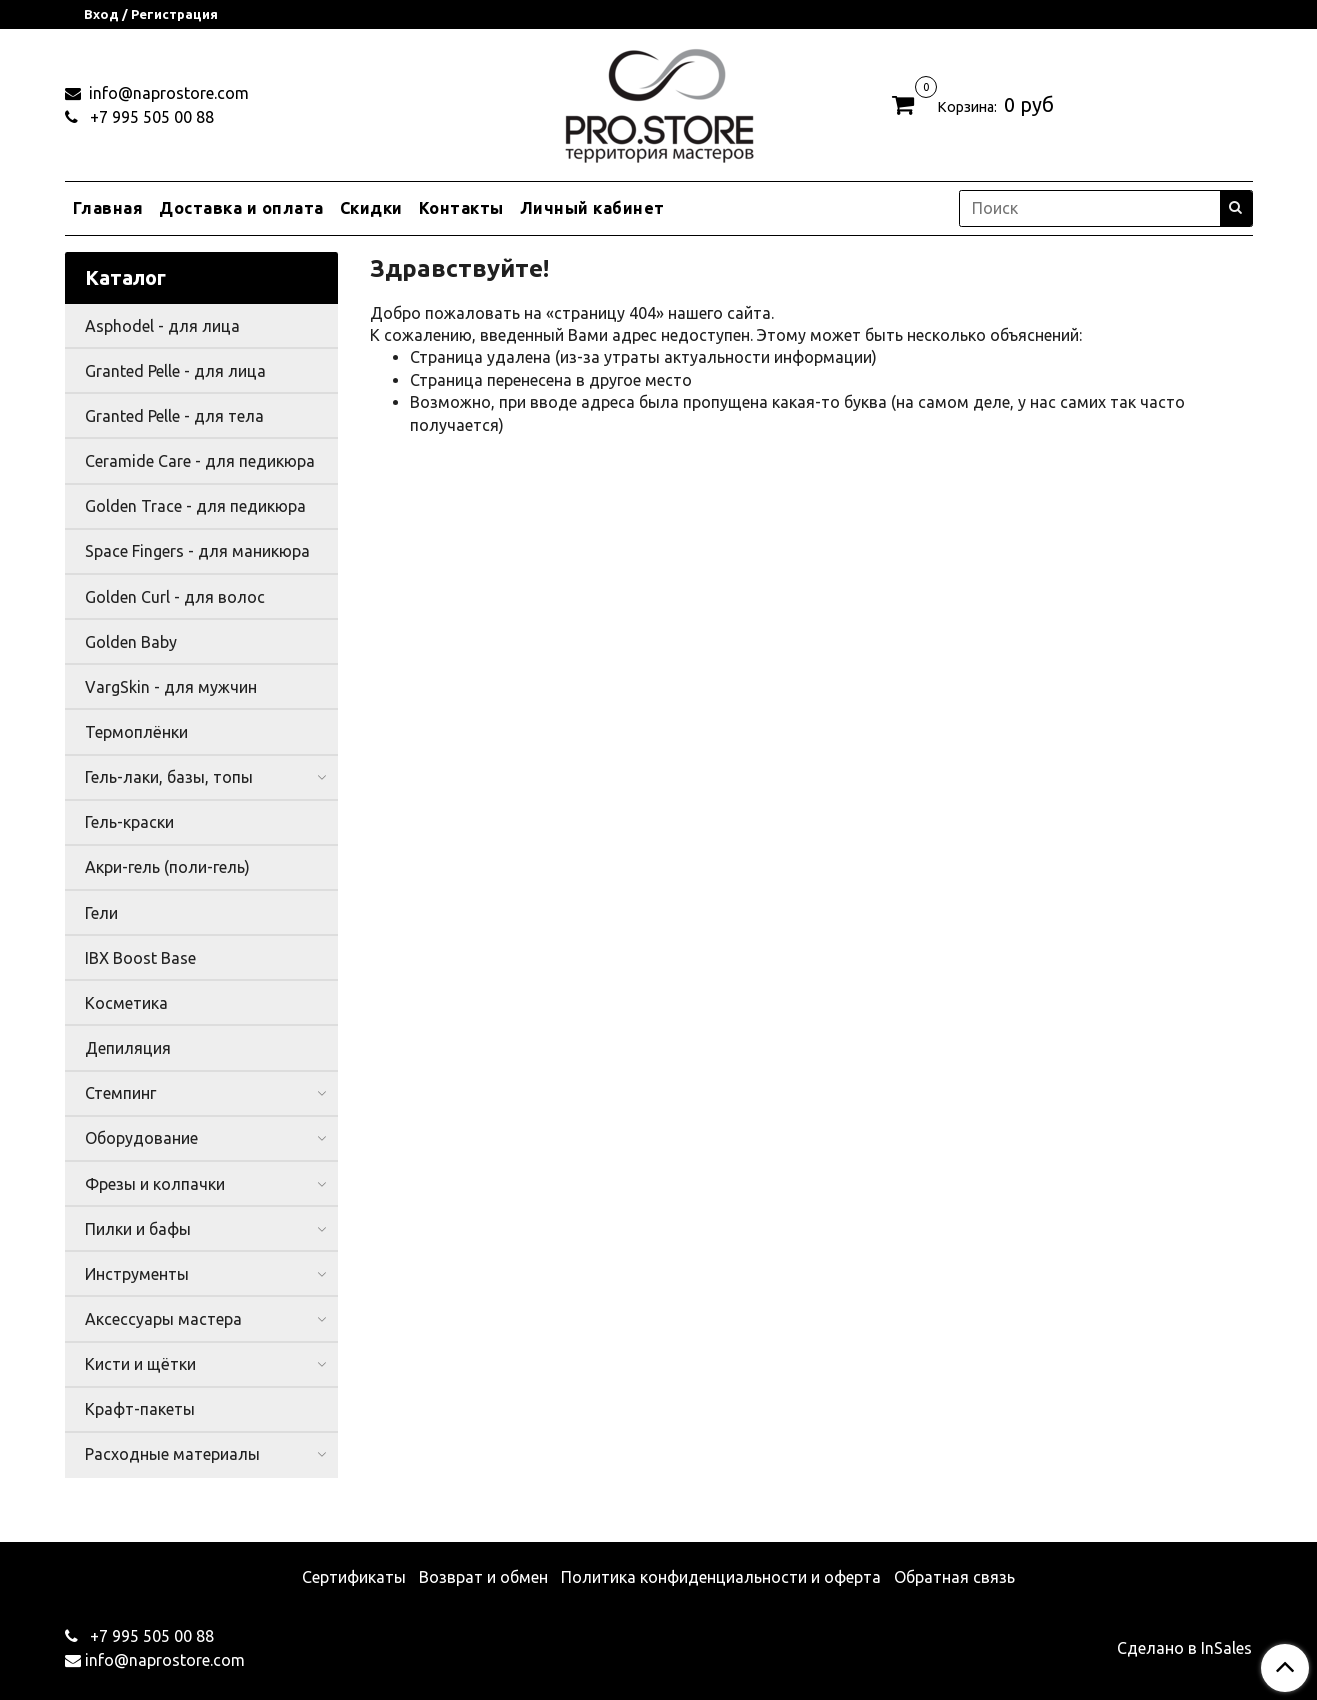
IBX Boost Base (140, 958)
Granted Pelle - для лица (175, 371)
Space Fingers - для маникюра (197, 551)
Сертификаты (354, 1577)
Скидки (371, 208)
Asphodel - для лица (162, 326)
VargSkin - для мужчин (171, 687)
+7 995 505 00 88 (150, 117)
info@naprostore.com (167, 93)
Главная (108, 208)
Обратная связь (954, 1577)
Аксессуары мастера (163, 1319)
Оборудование (141, 1138)
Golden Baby (131, 642)
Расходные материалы (172, 1454)
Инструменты (137, 1274)
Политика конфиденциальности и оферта (721, 1577)
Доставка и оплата (241, 208)
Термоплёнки (136, 732)
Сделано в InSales (1184, 1648)
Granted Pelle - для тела (174, 416)
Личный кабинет (592, 208)
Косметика (126, 1003)
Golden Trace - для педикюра (195, 506)
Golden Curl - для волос (175, 597)
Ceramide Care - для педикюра (200, 461)
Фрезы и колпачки (155, 1184)
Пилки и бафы (138, 1229)
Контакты (461, 208)
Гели (101, 913)
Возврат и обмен (483, 1577)
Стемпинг (120, 1093)
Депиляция (128, 1048)
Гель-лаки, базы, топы (169, 777)
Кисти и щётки (140, 1364)
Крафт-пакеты (140, 1409)
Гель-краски (129, 822)
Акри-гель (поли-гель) (167, 867)
